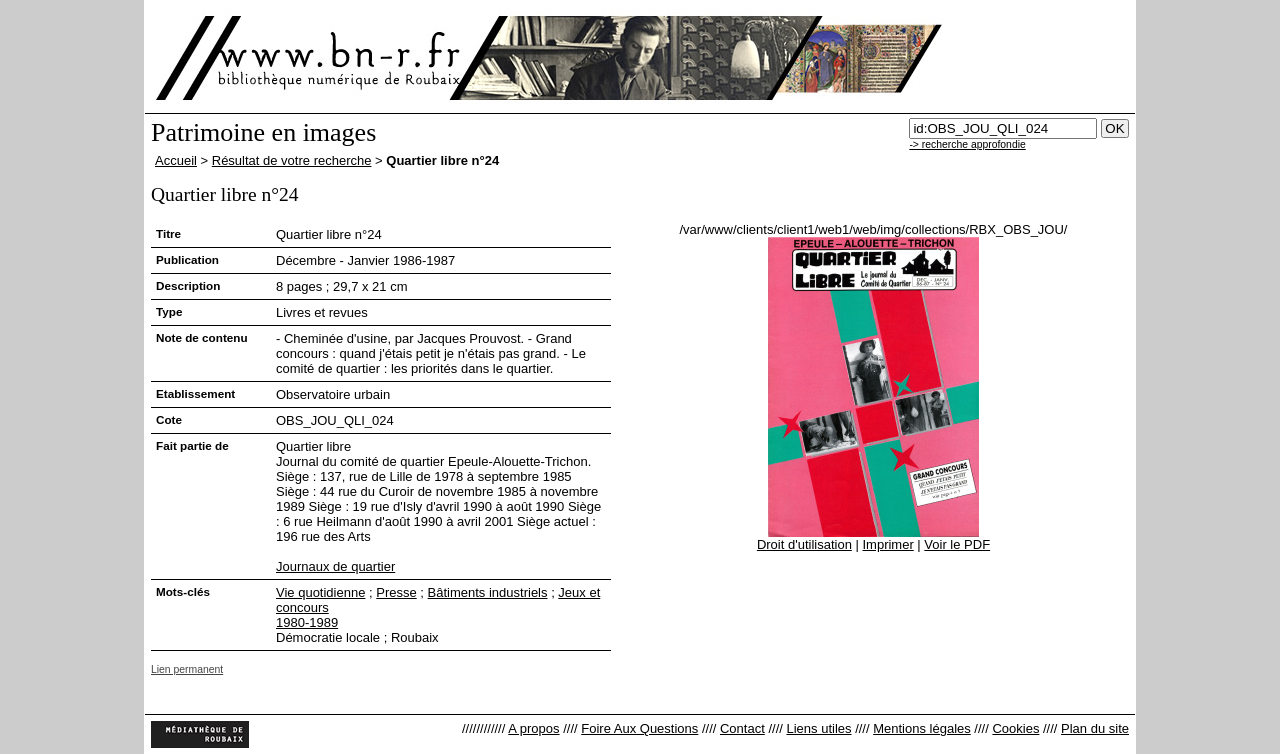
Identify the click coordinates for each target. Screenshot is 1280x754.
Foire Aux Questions (639, 728)
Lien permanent (187, 669)
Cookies (1015, 728)
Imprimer (887, 544)
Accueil (176, 160)
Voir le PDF (957, 544)
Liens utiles (818, 728)
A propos (533, 728)
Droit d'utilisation (804, 544)
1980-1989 (307, 622)
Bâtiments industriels (488, 592)
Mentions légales (922, 728)
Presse (396, 592)
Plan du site (1095, 728)
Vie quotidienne (320, 592)
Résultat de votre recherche (292, 160)
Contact (742, 728)
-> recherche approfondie (967, 144)
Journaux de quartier (335, 566)
